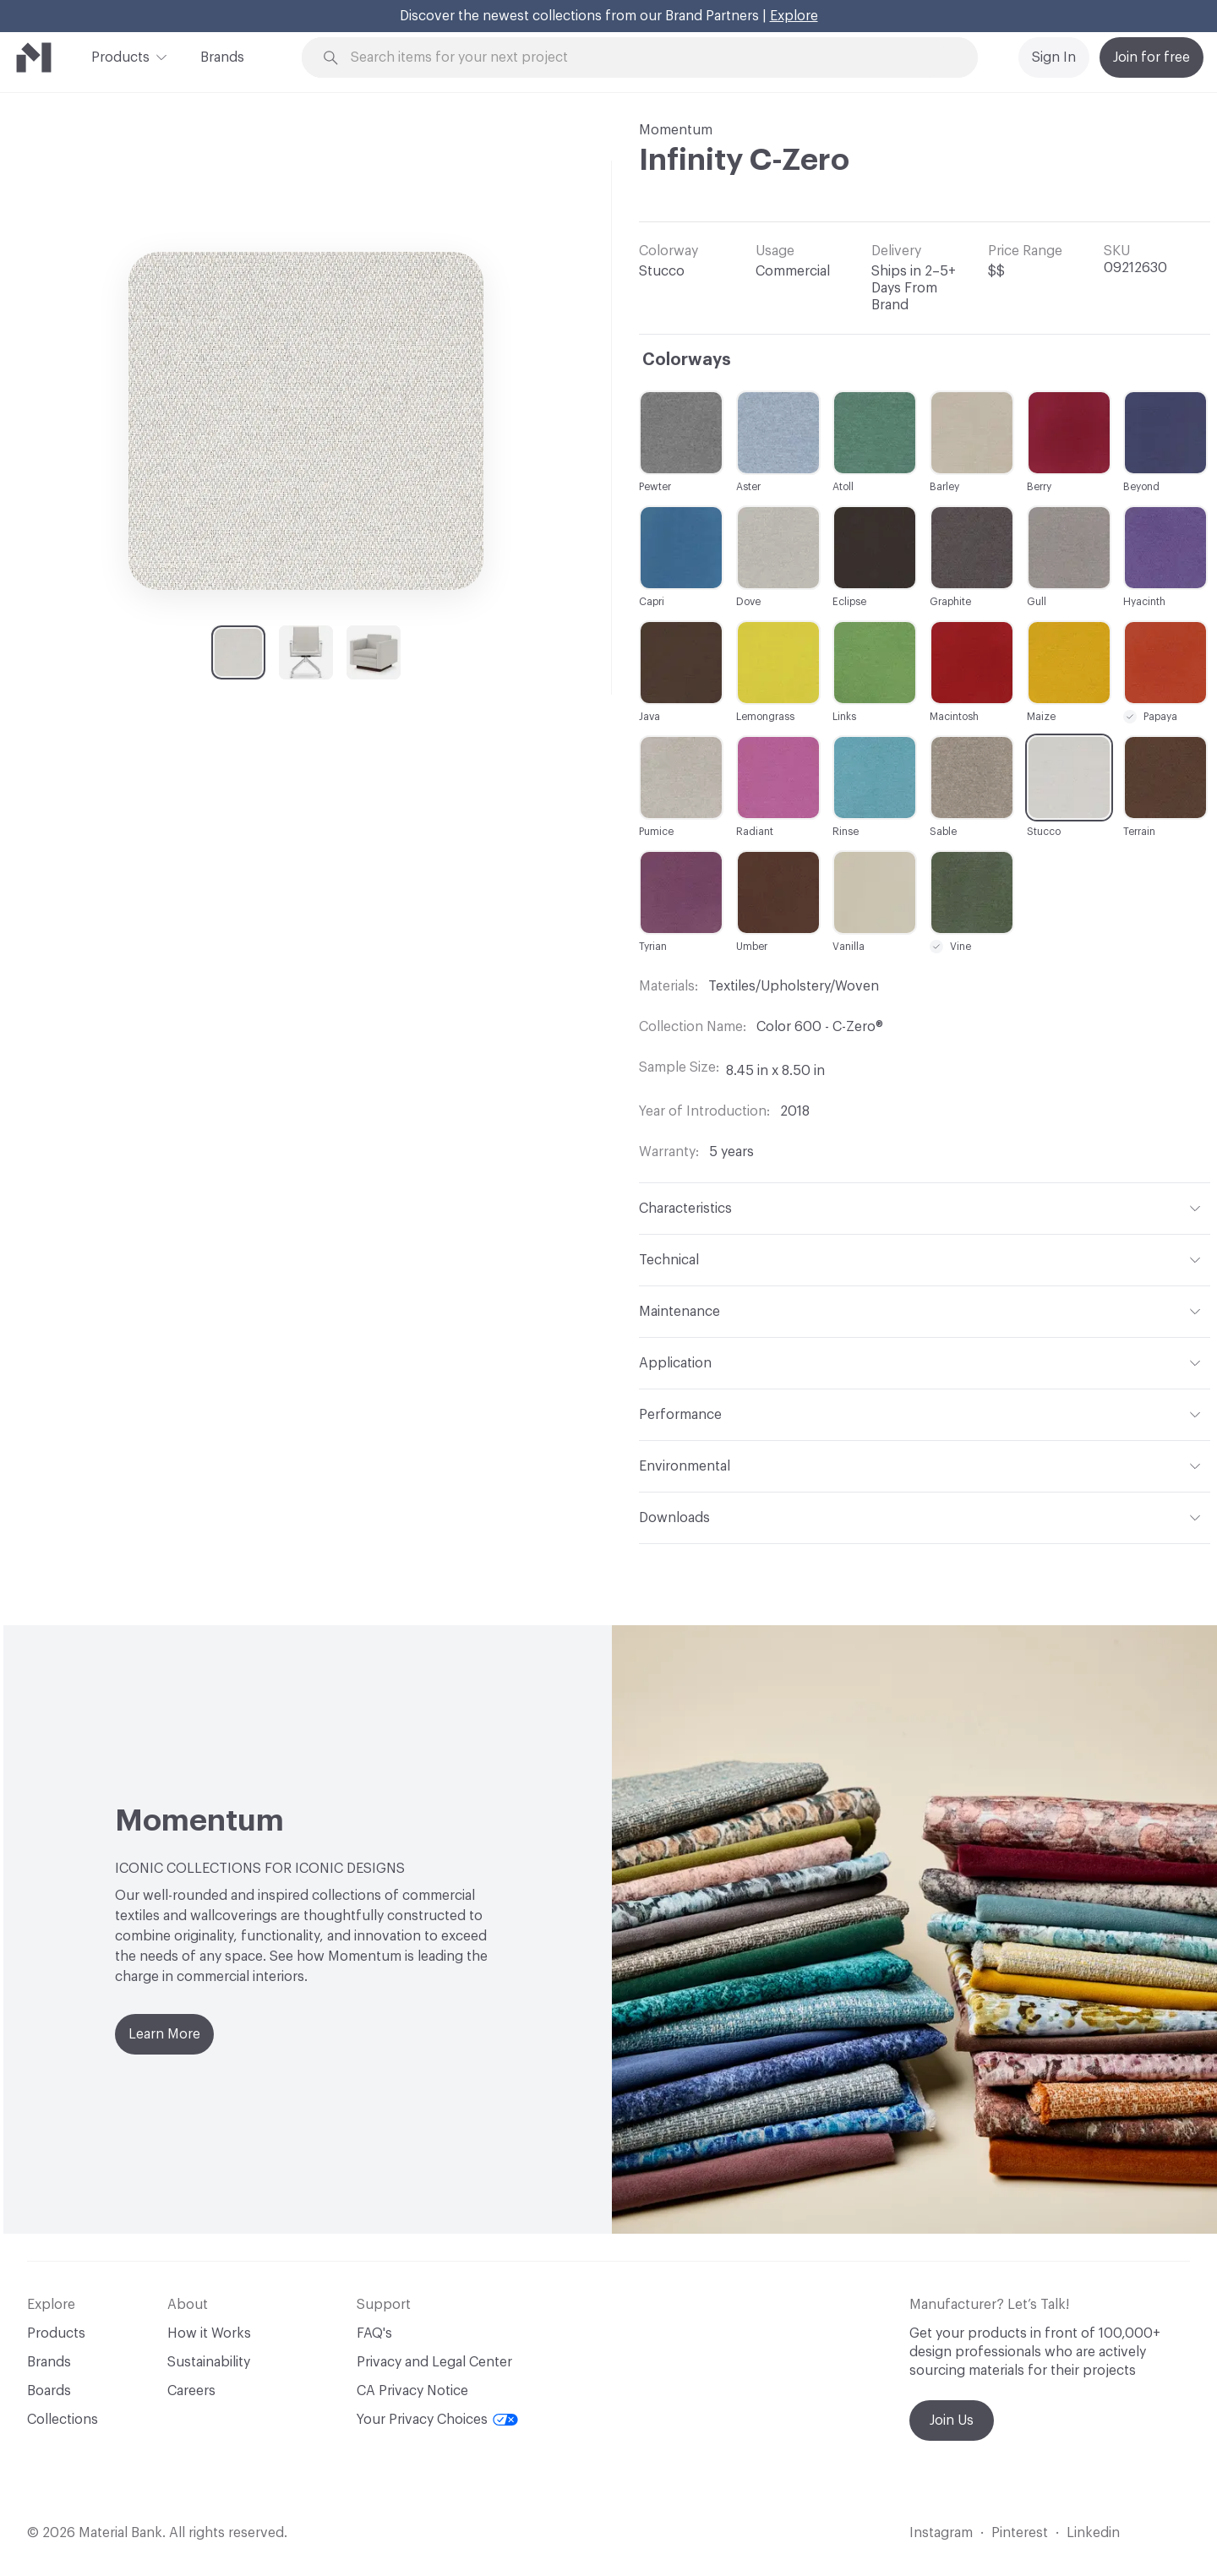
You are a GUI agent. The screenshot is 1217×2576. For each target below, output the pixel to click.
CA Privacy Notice (412, 2391)
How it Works (209, 2333)
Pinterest (1019, 2533)
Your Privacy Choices (437, 2419)
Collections (62, 2419)
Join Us (952, 2420)
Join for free (1151, 57)
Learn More (164, 2034)
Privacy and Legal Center (434, 2362)
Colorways (686, 360)
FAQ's (374, 2333)
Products (120, 55)
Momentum (675, 130)
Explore (794, 16)
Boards (49, 2391)
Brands (222, 57)
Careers (191, 2391)
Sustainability (208, 2362)
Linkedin (1093, 2533)
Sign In (1054, 57)
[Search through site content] (649, 58)
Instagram (941, 2533)
